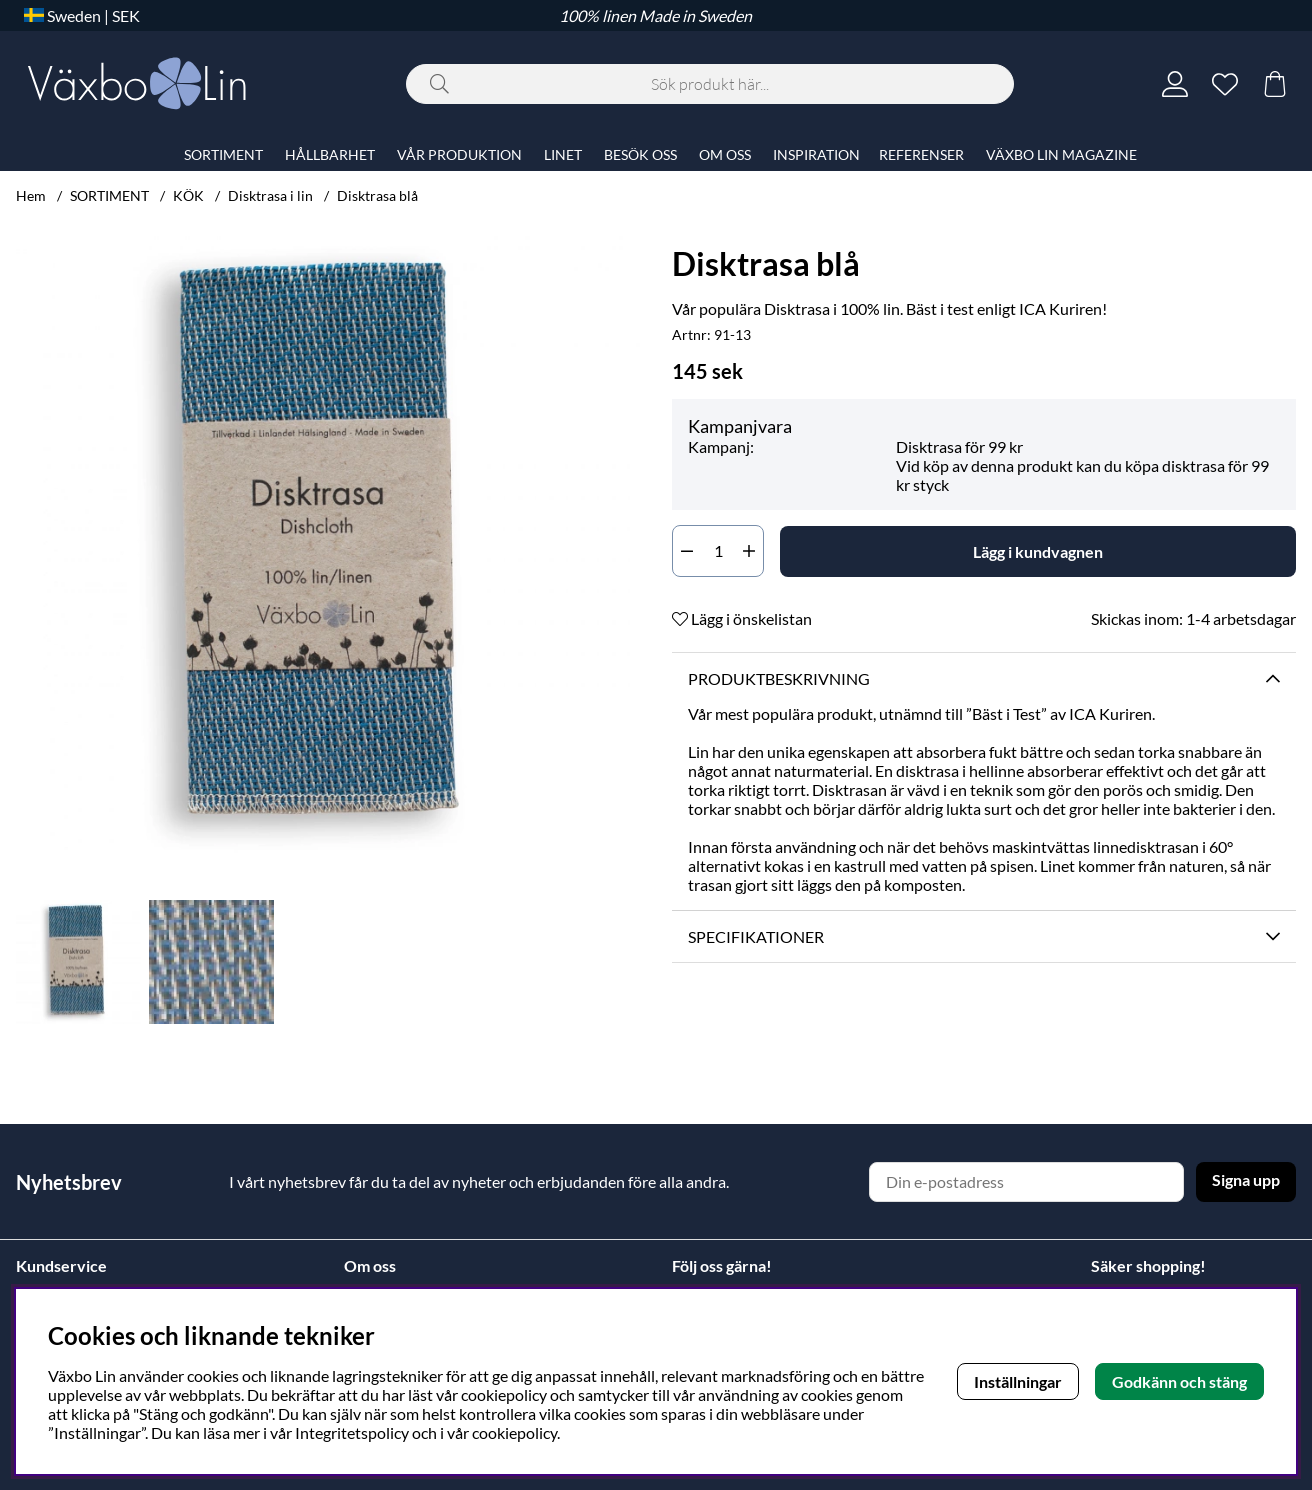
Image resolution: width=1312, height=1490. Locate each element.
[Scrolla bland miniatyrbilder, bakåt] (36, 962)
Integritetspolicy (352, 1432)
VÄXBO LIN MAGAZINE (1061, 154)
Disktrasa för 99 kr (959, 446)
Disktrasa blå (377, 195)
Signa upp (1246, 1179)
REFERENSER (921, 154)
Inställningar (1018, 1381)
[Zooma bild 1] (328, 548)
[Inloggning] (1175, 84)
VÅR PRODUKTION (459, 154)
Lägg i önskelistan (742, 618)
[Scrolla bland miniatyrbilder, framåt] (620, 962)
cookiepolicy (514, 1432)
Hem (31, 195)
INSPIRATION (816, 154)
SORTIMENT (109, 195)
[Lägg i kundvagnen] (1038, 551)
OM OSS (725, 154)
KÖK (188, 195)
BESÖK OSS (640, 154)
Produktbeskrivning (779, 678)
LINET (563, 154)
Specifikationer (756, 936)
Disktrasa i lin (270, 195)
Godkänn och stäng (1179, 1381)
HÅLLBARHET (330, 154)
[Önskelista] (1225, 84)
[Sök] (710, 84)
